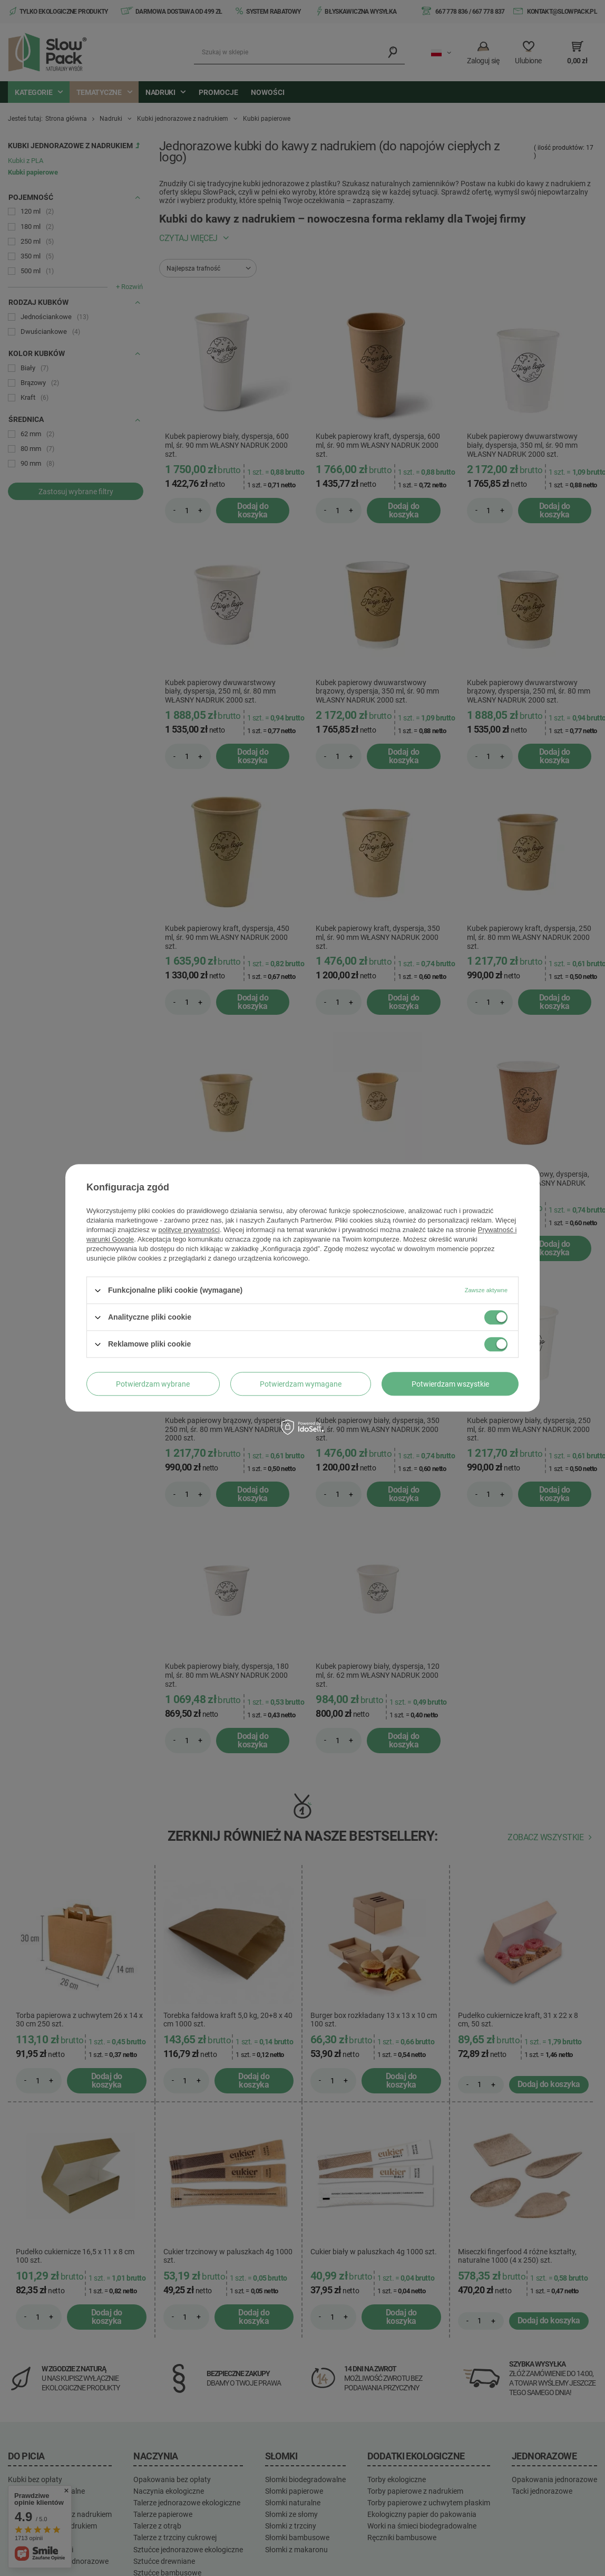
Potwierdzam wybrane (153, 1384)
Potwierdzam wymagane (300, 1384)
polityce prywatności (189, 1230)
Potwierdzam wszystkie (450, 1384)
